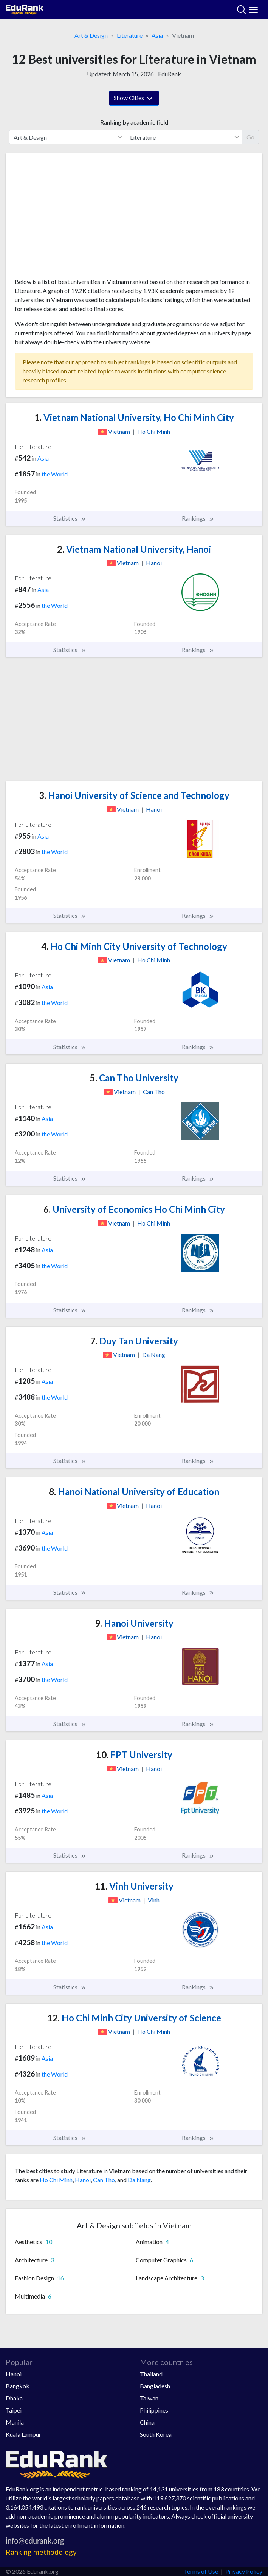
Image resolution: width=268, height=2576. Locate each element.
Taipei (14, 2410)
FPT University (134, 1754)
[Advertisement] (134, 218)
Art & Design (91, 35)
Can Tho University (134, 1077)
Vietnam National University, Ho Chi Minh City (134, 417)
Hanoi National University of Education (134, 1491)
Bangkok (17, 2385)
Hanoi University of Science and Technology (134, 795)
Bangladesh (155, 2385)
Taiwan (149, 2398)
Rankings (198, 518)
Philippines (154, 2410)
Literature (130, 35)
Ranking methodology (41, 2552)
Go (250, 136)
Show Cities (134, 98)
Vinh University (134, 1886)
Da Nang (139, 2179)
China (147, 2422)
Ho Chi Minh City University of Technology (134, 946)
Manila (15, 2422)
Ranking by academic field (134, 122)
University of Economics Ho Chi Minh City (134, 1209)
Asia (157, 35)
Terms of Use (201, 2571)
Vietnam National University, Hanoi (134, 549)
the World (55, 474)
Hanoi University (134, 1623)
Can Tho (104, 2179)
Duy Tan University (134, 1340)
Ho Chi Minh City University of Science (134, 2017)
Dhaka (14, 2398)
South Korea (156, 2434)
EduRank (169, 73)
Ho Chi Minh (56, 2179)
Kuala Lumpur (23, 2434)
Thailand (151, 2373)
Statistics (69, 518)
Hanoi (83, 2179)
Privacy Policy (243, 2571)
